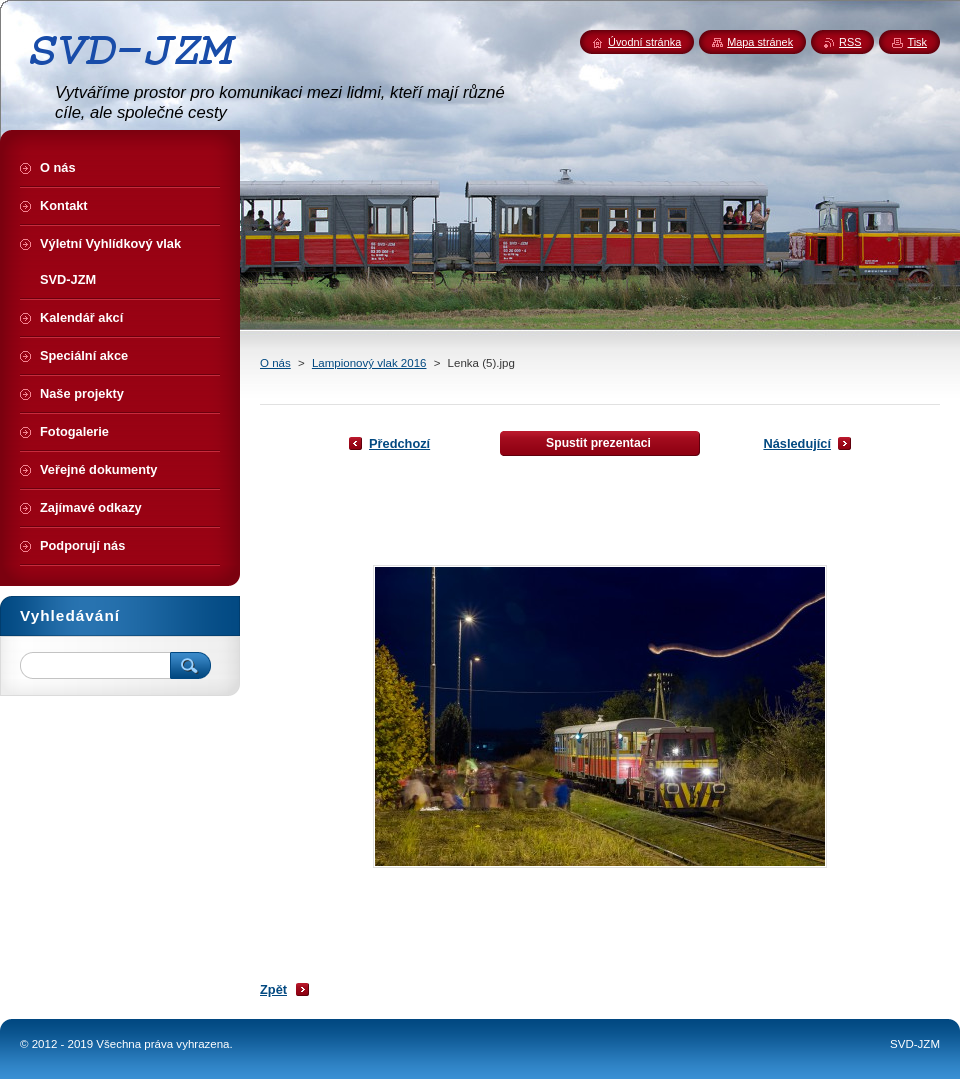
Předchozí (399, 443)
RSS (850, 42)
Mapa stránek (760, 42)
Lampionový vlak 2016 (369, 363)
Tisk (917, 42)
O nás (275, 363)
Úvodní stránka (644, 42)
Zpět (273, 989)
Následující (797, 443)
